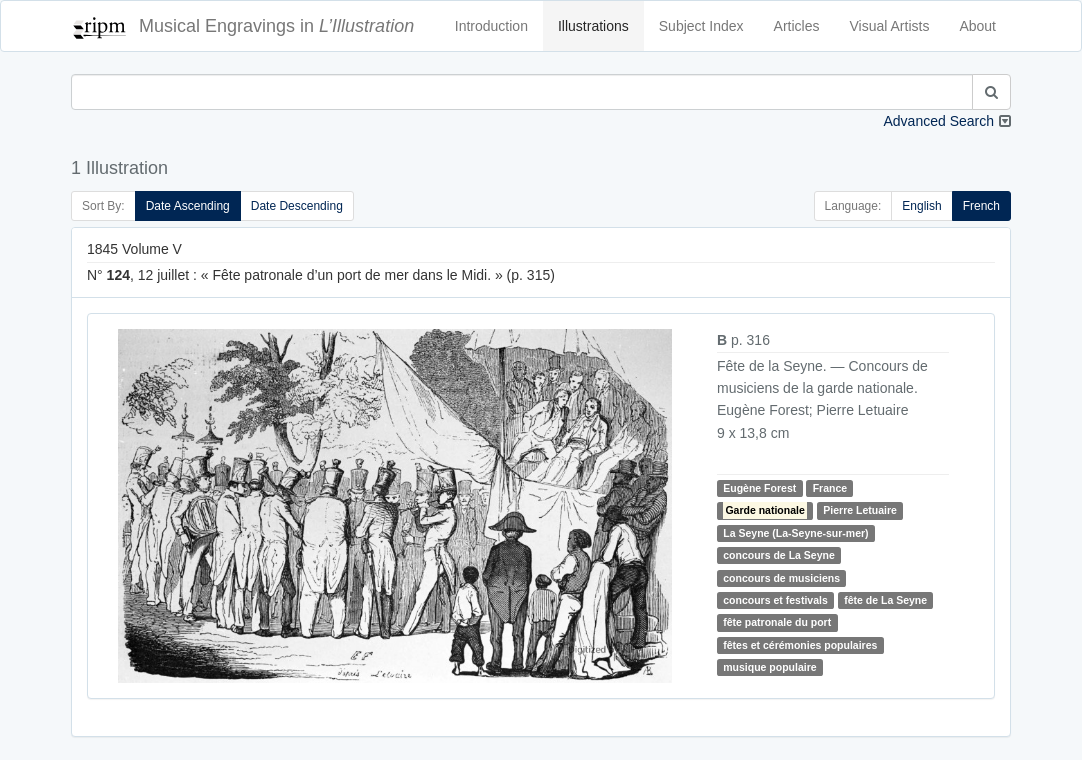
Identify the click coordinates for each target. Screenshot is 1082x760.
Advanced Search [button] (938, 121)
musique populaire (769, 667)
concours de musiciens (781, 578)
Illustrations (593, 26)
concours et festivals (775, 600)
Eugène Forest (759, 488)
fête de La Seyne (885, 600)
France (830, 488)
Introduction (491, 26)
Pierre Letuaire (860, 510)
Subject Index (701, 26)
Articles (797, 26)
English (921, 206)
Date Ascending (188, 206)
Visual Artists (890, 26)
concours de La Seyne (778, 555)
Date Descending (297, 206)
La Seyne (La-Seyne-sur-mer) (795, 533)
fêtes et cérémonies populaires (800, 645)
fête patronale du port (777, 622)
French (981, 206)
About (977, 26)
